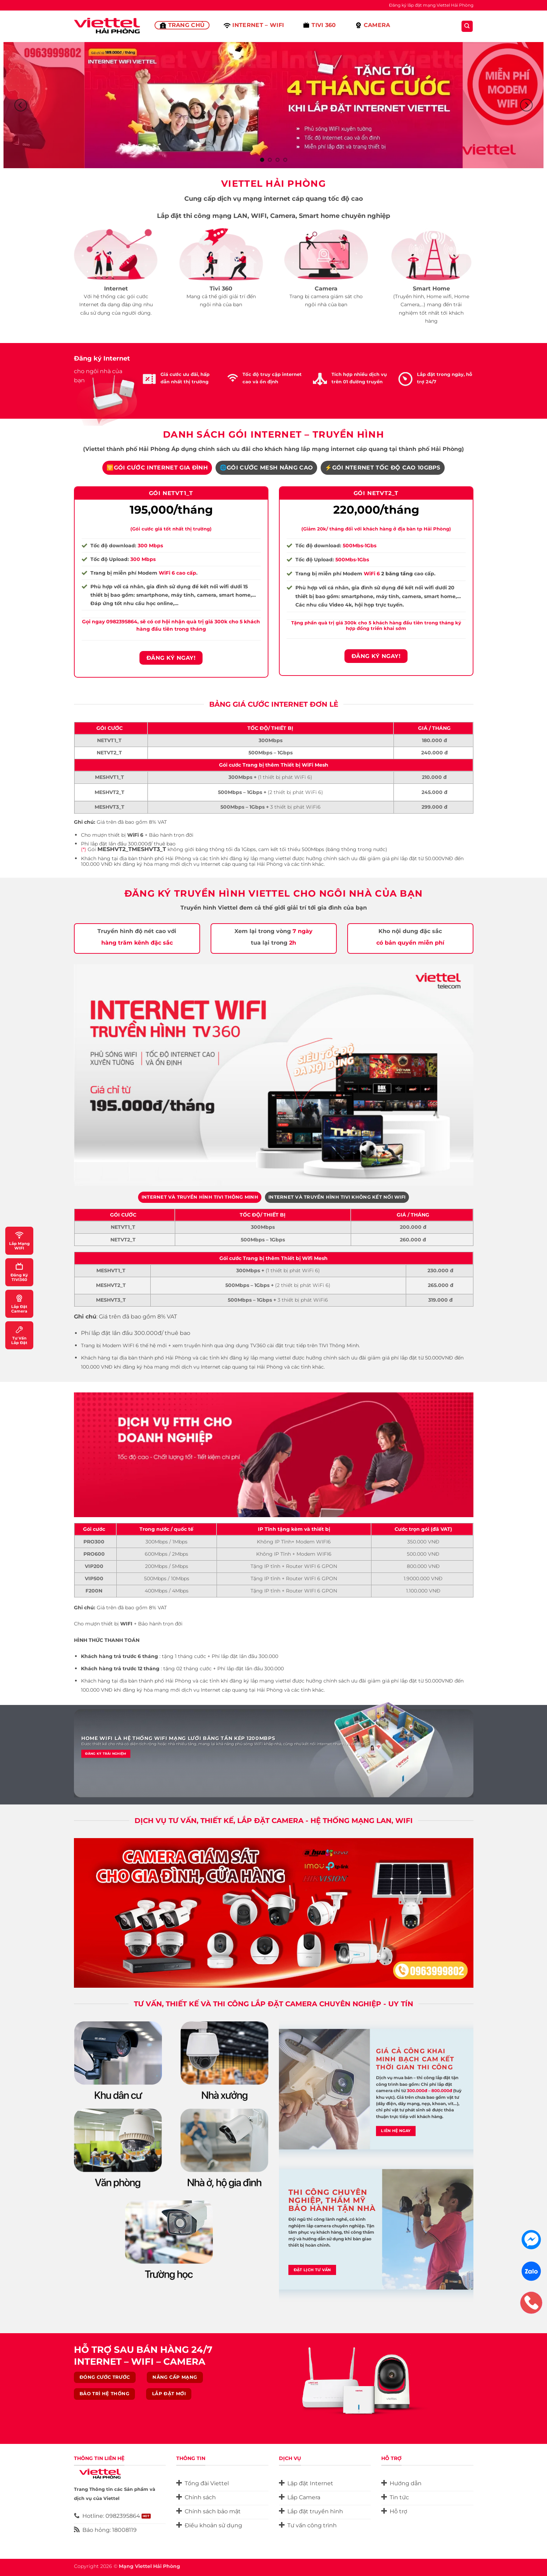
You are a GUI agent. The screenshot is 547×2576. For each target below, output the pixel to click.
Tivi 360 (319, 25)
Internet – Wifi (254, 25)
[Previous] (20, 105)
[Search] (467, 26)
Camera (372, 25)
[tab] (157, 468)
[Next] (526, 105)
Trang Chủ (182, 25)
